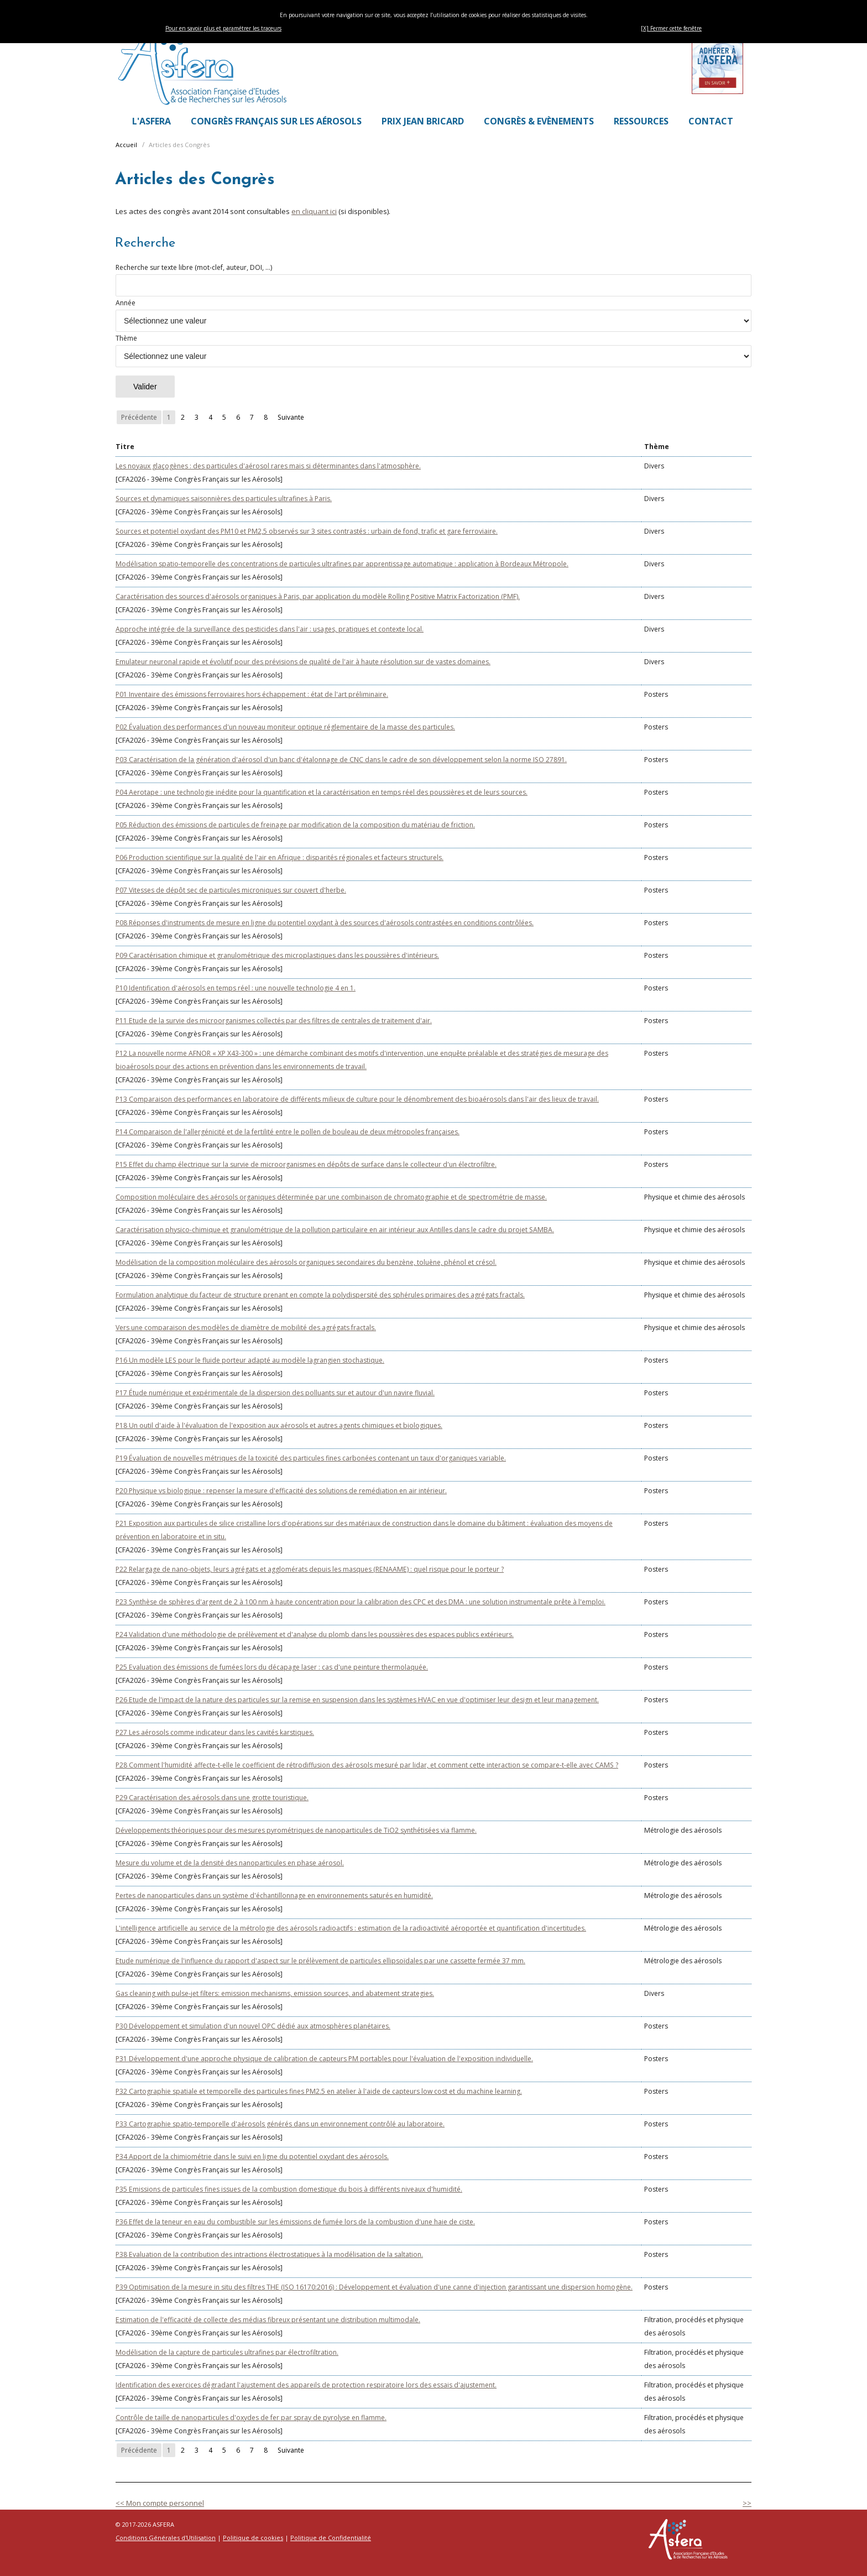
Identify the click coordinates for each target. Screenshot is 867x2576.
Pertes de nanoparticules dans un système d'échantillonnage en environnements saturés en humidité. (274, 1895)
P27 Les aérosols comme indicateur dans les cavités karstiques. (215, 1732)
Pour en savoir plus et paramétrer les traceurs (223, 28)
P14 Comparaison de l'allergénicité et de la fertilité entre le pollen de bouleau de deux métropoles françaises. (287, 1131)
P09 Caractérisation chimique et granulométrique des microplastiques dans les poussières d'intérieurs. (277, 955)
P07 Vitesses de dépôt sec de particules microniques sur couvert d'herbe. (231, 890)
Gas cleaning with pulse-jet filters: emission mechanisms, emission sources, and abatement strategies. (275, 1993)
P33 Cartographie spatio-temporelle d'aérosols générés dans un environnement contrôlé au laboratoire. (280, 2124)
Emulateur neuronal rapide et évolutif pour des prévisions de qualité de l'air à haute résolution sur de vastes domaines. (303, 661)
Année (433, 315)
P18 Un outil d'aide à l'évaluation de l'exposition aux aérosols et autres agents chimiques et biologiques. (279, 1425)
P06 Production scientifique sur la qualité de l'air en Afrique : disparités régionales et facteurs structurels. (279, 857)
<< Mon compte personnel (160, 2503)
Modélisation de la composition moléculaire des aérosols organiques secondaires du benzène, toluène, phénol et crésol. (306, 1262)
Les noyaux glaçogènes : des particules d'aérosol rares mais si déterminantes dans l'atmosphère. (268, 466)
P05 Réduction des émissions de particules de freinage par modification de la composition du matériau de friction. (295, 825)
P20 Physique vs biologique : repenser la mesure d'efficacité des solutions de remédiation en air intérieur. (281, 1490)
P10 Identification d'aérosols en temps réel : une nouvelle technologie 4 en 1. (236, 988)
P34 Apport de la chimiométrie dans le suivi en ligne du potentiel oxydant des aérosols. (252, 2156)
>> (747, 2503)
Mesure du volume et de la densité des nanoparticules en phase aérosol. (230, 1863)
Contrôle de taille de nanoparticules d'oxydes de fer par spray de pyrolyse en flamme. (251, 2417)
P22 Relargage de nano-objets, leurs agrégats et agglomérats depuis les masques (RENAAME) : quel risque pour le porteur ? (310, 1569)
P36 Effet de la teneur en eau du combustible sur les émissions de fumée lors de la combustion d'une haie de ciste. (295, 2221)
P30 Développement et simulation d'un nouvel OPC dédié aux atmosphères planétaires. (253, 2026)
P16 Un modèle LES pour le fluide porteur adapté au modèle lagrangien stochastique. (250, 1360)
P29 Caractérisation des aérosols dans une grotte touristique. (212, 1797)
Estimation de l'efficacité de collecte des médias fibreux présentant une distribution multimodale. (268, 2319)
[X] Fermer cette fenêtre (671, 28)
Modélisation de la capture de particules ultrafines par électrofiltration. (227, 2352)
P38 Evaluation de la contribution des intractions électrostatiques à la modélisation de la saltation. (269, 2254)
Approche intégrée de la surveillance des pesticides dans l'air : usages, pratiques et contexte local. (270, 629)
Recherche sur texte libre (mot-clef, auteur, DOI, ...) (433, 279)
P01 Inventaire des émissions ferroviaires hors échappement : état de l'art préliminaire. (252, 694)
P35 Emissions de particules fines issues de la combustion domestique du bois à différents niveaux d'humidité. (289, 2189)
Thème (433, 350)
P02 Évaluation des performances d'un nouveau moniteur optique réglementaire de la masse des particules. (285, 727)
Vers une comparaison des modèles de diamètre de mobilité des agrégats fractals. (246, 1327)
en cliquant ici (314, 211)
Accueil (126, 144)
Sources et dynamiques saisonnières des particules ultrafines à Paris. (224, 498)
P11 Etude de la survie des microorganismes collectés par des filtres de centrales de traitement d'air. (274, 1020)
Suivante (291, 417)
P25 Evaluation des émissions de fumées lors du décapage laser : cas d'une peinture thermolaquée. (272, 1667)
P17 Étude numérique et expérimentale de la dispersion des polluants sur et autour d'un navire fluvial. (275, 1392)
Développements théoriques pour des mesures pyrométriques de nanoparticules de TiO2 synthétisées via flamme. (296, 1830)
